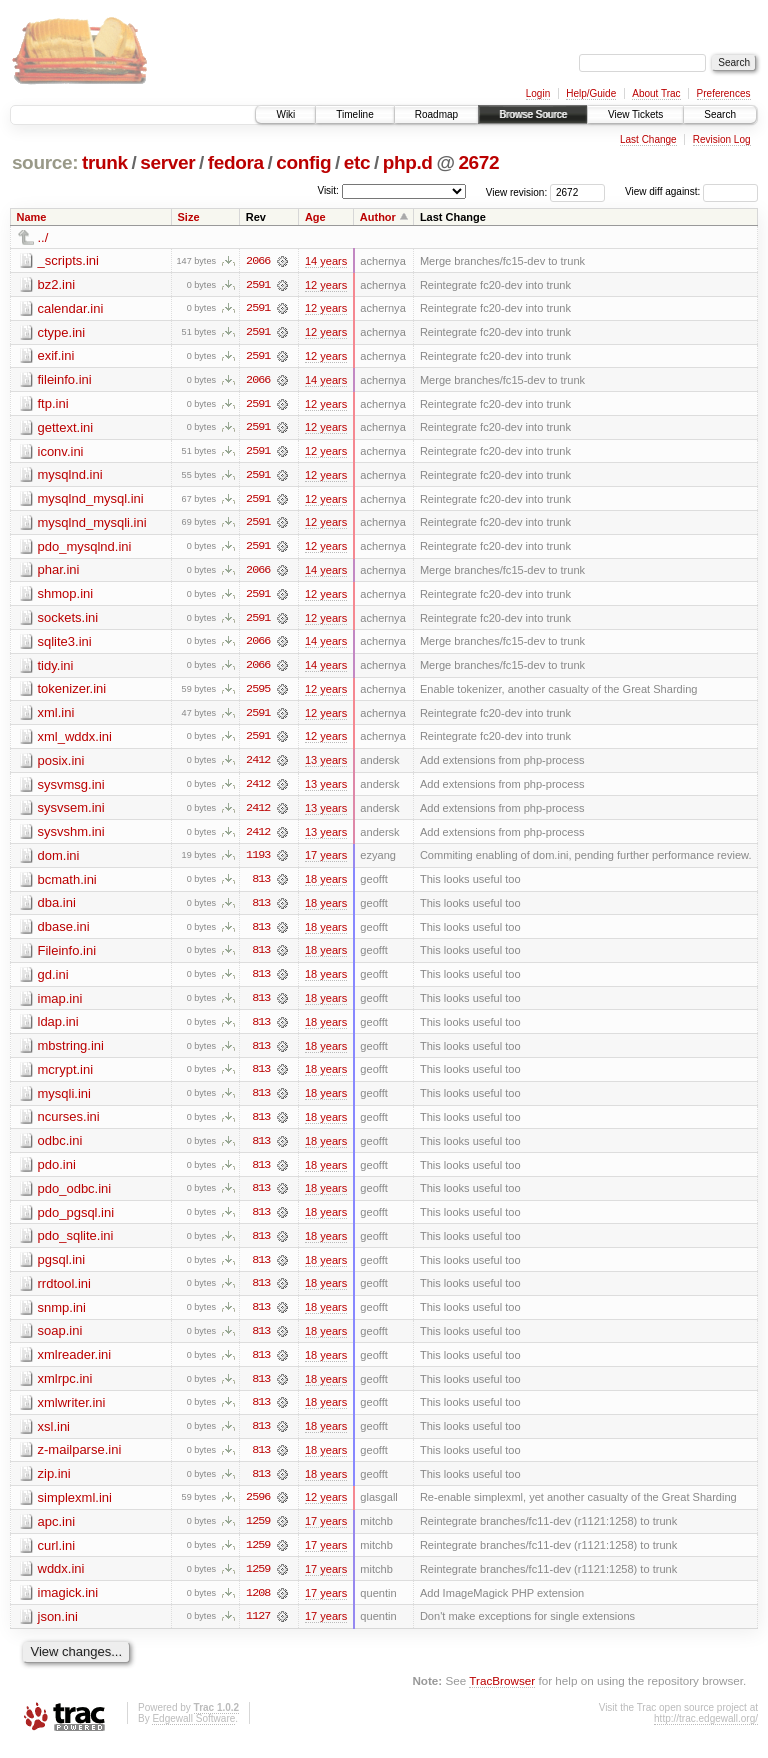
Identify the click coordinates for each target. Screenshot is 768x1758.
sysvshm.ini (71, 836)
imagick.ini (68, 1604)
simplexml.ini (75, 1508)
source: (45, 162)
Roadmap (436, 114)
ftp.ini (53, 404)
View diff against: (691, 191)
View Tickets (635, 114)
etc (357, 162)
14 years (326, 261)
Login (538, 93)
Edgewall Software (193, 1730)
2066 (258, 261)
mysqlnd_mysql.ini (91, 500)
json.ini (58, 1628)
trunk (105, 162)
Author (378, 217)
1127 (258, 1629)
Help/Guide (591, 93)
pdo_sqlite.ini (76, 1244)
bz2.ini (57, 284)
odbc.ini (60, 1148)
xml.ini (56, 716)
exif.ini (56, 356)
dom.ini (59, 860)
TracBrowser (502, 1693)
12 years (326, 285)
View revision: (517, 191)
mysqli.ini (64, 1100)
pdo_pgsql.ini (76, 1220)
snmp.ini (62, 1316)
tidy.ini (56, 668)
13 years (326, 765)
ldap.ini (58, 1028)
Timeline (354, 114)
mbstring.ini (71, 1052)
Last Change (648, 139)
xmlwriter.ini (72, 1412)
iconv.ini (61, 452)
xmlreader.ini (75, 1364)
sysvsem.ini (71, 812)
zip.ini (54, 1484)
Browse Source (533, 114)
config (303, 162)
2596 (258, 1509)
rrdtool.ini (64, 1292)
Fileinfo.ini (67, 956)
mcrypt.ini (66, 1076)
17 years (326, 861)
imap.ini (60, 1004)
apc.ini (57, 1532)
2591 (258, 285)
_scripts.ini (68, 260)
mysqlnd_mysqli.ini (92, 524)
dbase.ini (64, 932)
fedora (236, 162)
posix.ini (61, 764)
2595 (258, 693)
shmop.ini (66, 596)
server (167, 162)
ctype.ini (62, 332)
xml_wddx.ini (75, 740)
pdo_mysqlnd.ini (85, 548)
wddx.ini (61, 1580)
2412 (258, 765)
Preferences (724, 93)
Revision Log (722, 139)
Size (189, 217)
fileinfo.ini (65, 380)
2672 (478, 162)
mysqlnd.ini (70, 476)
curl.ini (57, 1556)
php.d (408, 162)
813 (261, 885)
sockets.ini (68, 620)
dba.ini (57, 908)
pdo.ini (57, 1172)
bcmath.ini (67, 884)
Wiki (285, 114)
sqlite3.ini (65, 644)
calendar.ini (71, 308)
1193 (258, 861)
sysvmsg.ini (71, 788)
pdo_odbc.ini (75, 1196)
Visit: (328, 190)
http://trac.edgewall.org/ (706, 1730)
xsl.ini (54, 1436)
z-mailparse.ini (80, 1460)
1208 (258, 1605)
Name (32, 217)
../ (43, 237)
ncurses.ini (69, 1124)
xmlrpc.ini (65, 1388)
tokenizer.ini (72, 692)
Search (720, 114)
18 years (326, 885)
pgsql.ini (62, 1268)
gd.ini (53, 980)
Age (315, 217)
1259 (258, 1533)
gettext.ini (66, 428)
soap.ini (60, 1340)
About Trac (656, 93)
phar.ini (59, 572)
